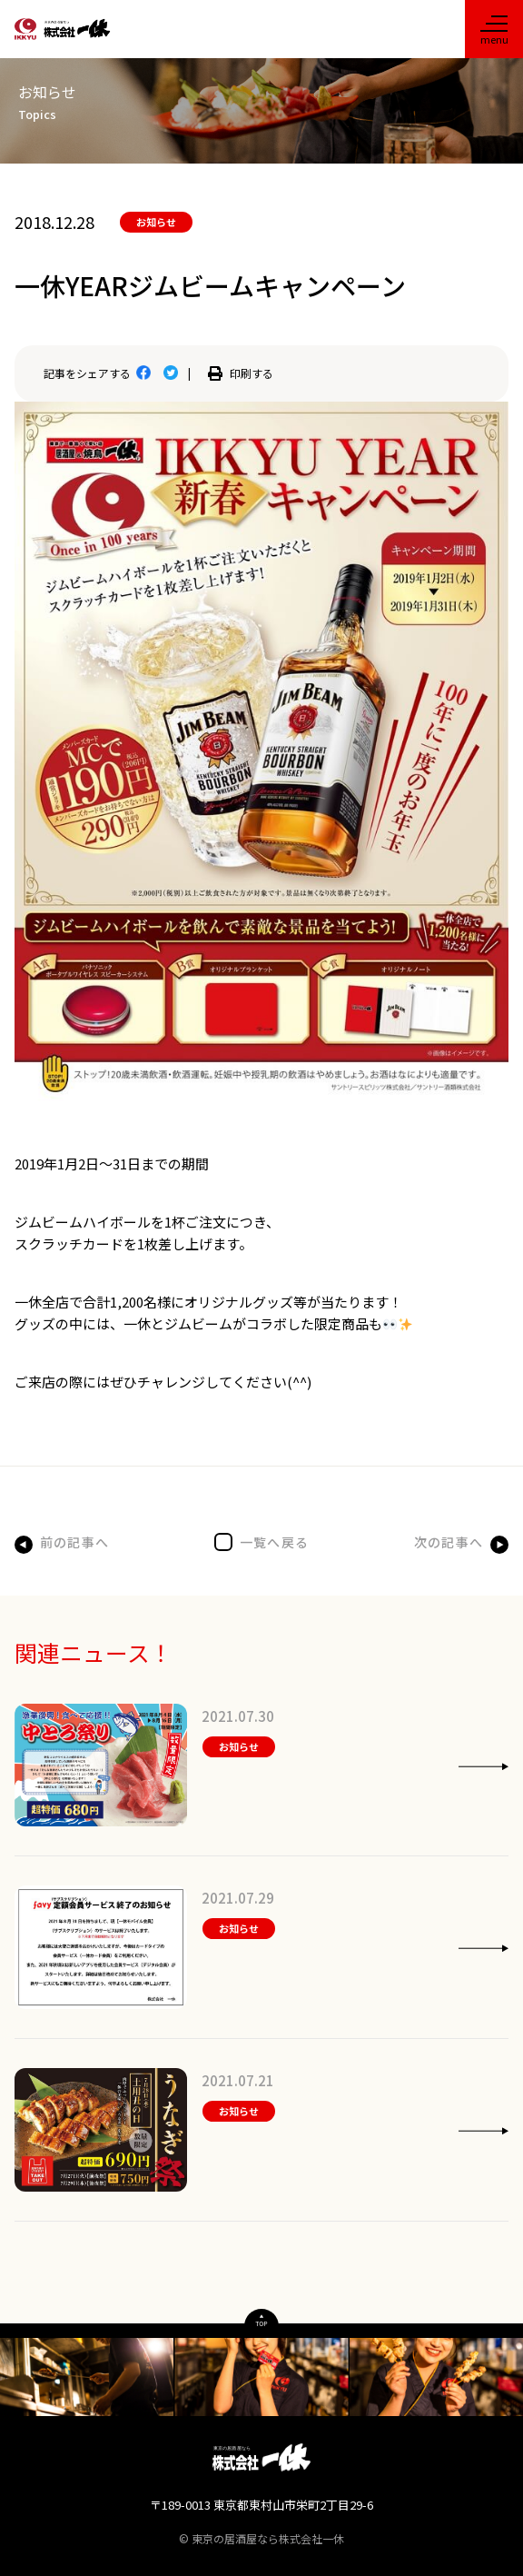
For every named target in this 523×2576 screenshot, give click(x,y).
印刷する (240, 373)
